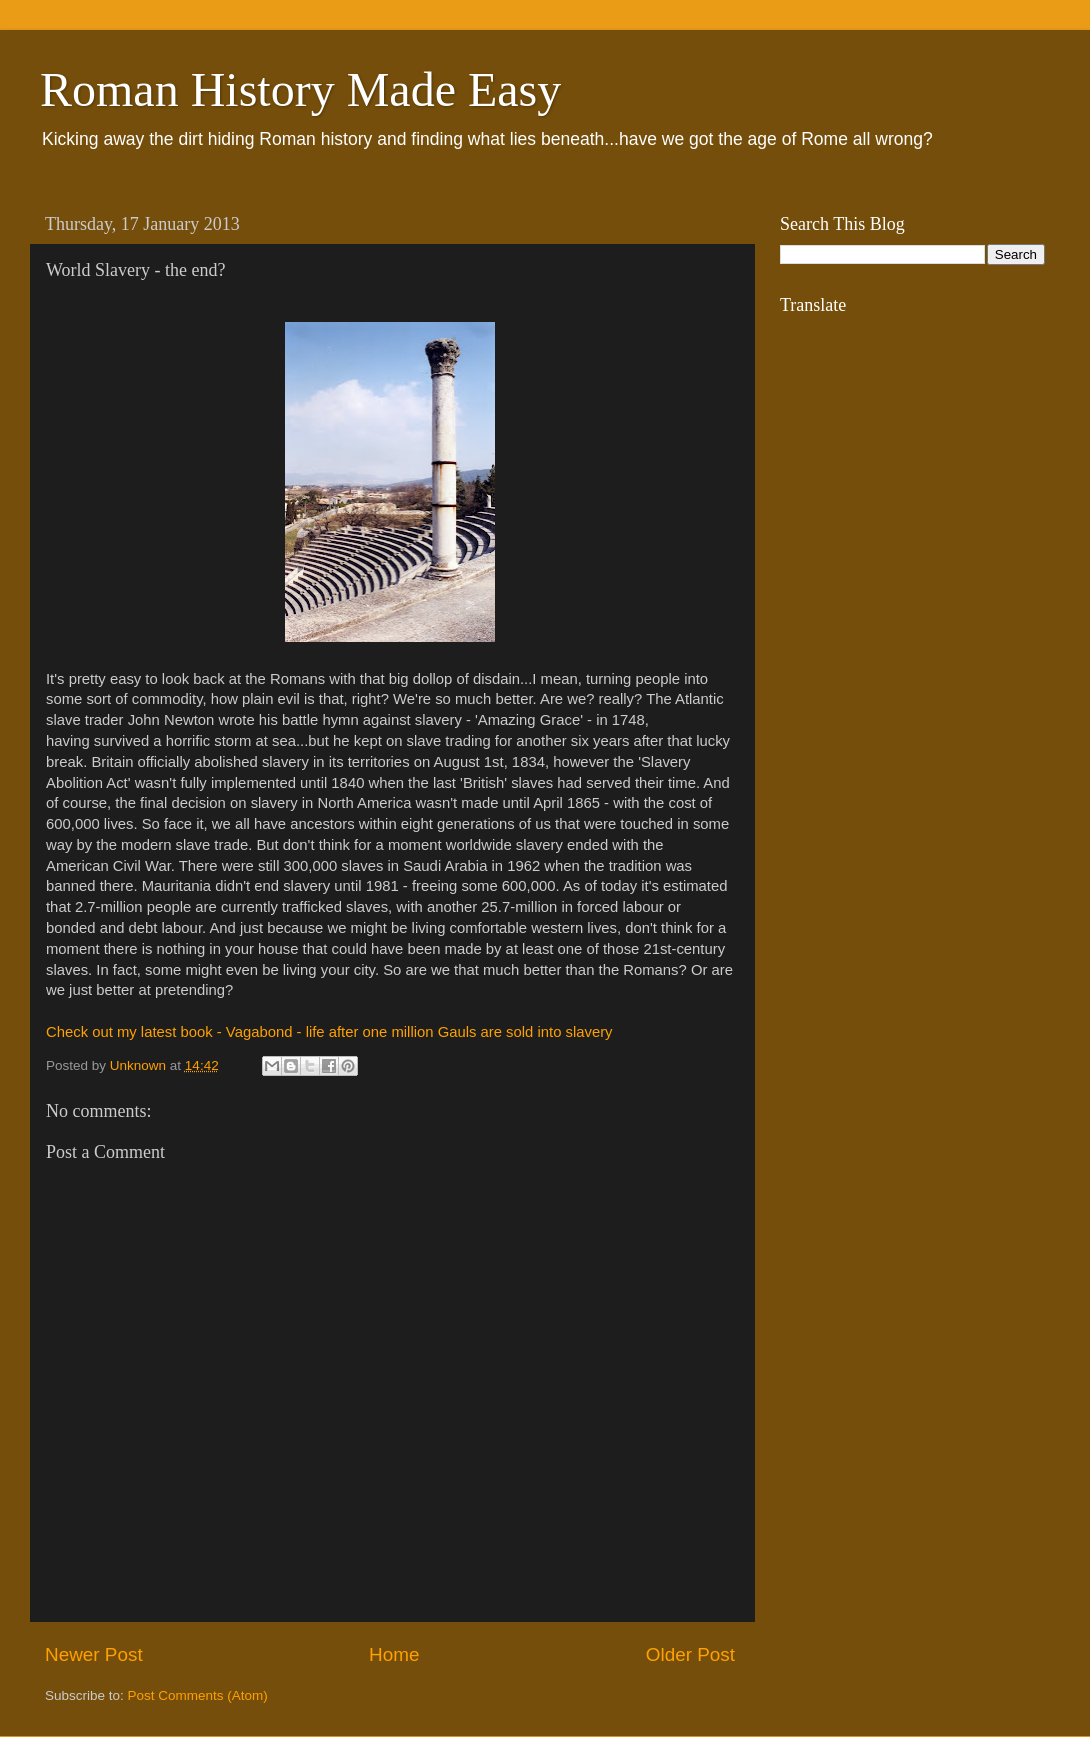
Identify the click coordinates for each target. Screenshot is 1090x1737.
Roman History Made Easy (300, 89)
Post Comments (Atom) (198, 1695)
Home (394, 1654)
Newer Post (94, 1654)
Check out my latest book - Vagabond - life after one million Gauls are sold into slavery (329, 1032)
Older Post (690, 1654)
